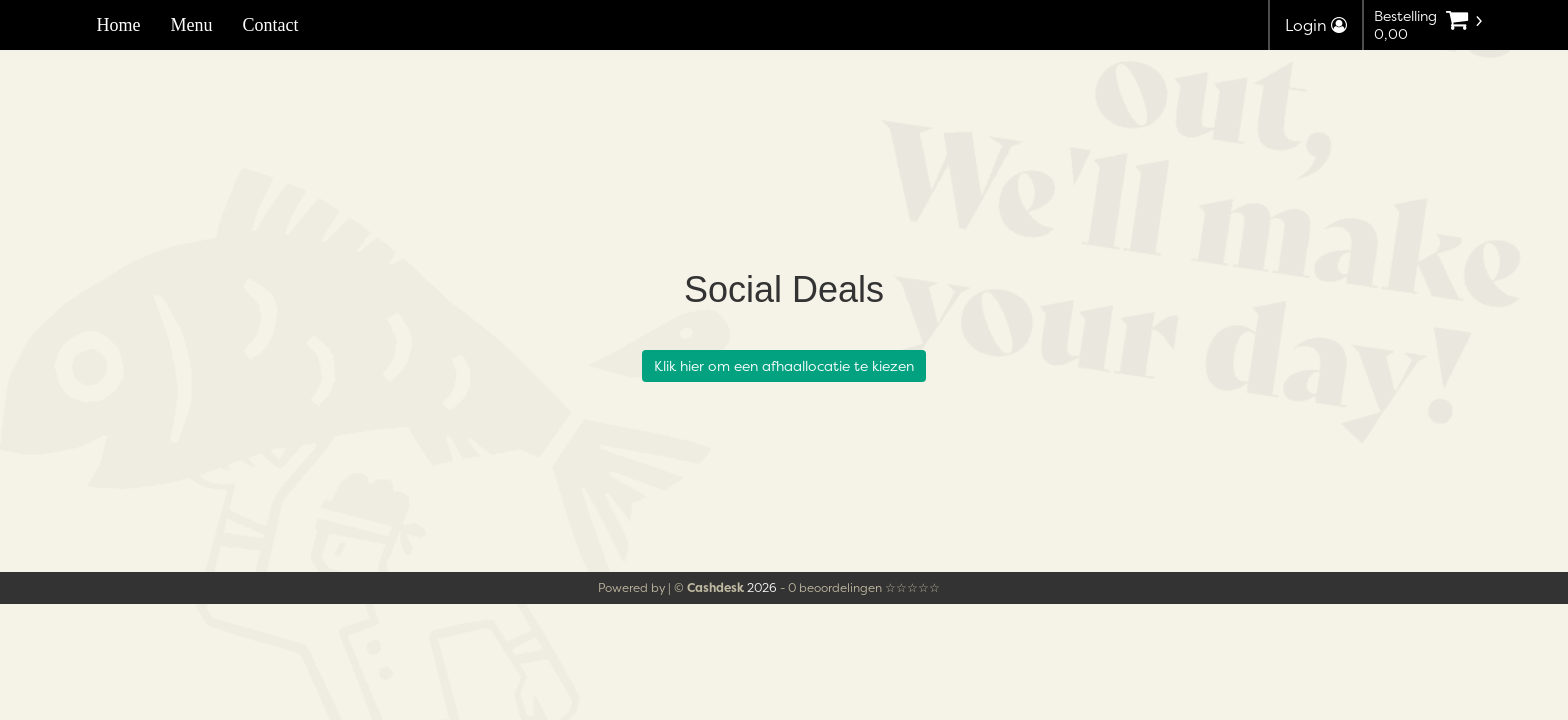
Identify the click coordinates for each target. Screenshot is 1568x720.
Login (1316, 25)
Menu (192, 25)
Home (119, 25)
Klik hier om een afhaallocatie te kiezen (784, 365)
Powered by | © (672, 587)
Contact (271, 25)
